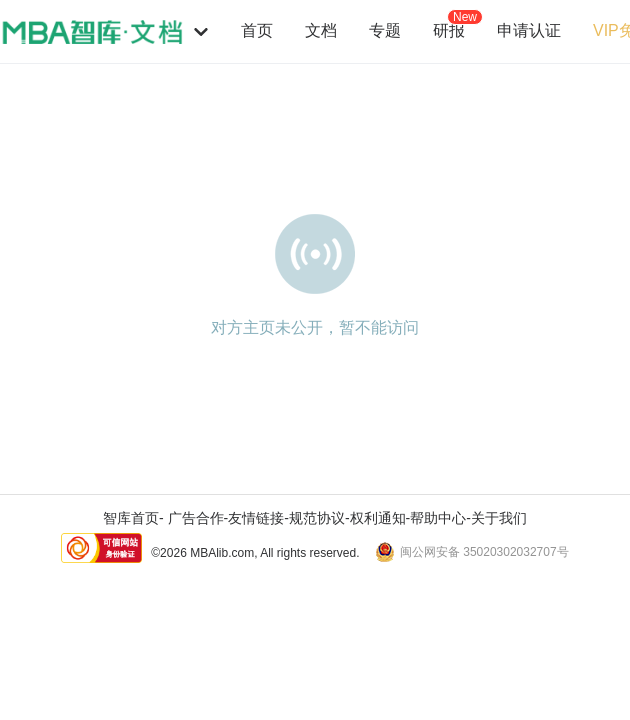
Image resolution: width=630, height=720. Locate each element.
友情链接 (256, 518)
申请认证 (529, 30)
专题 (385, 30)
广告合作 (196, 518)
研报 (449, 30)
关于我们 (499, 518)
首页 (257, 30)
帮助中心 (438, 518)
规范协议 (317, 518)
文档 (321, 30)
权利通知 (378, 518)
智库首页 (131, 518)
